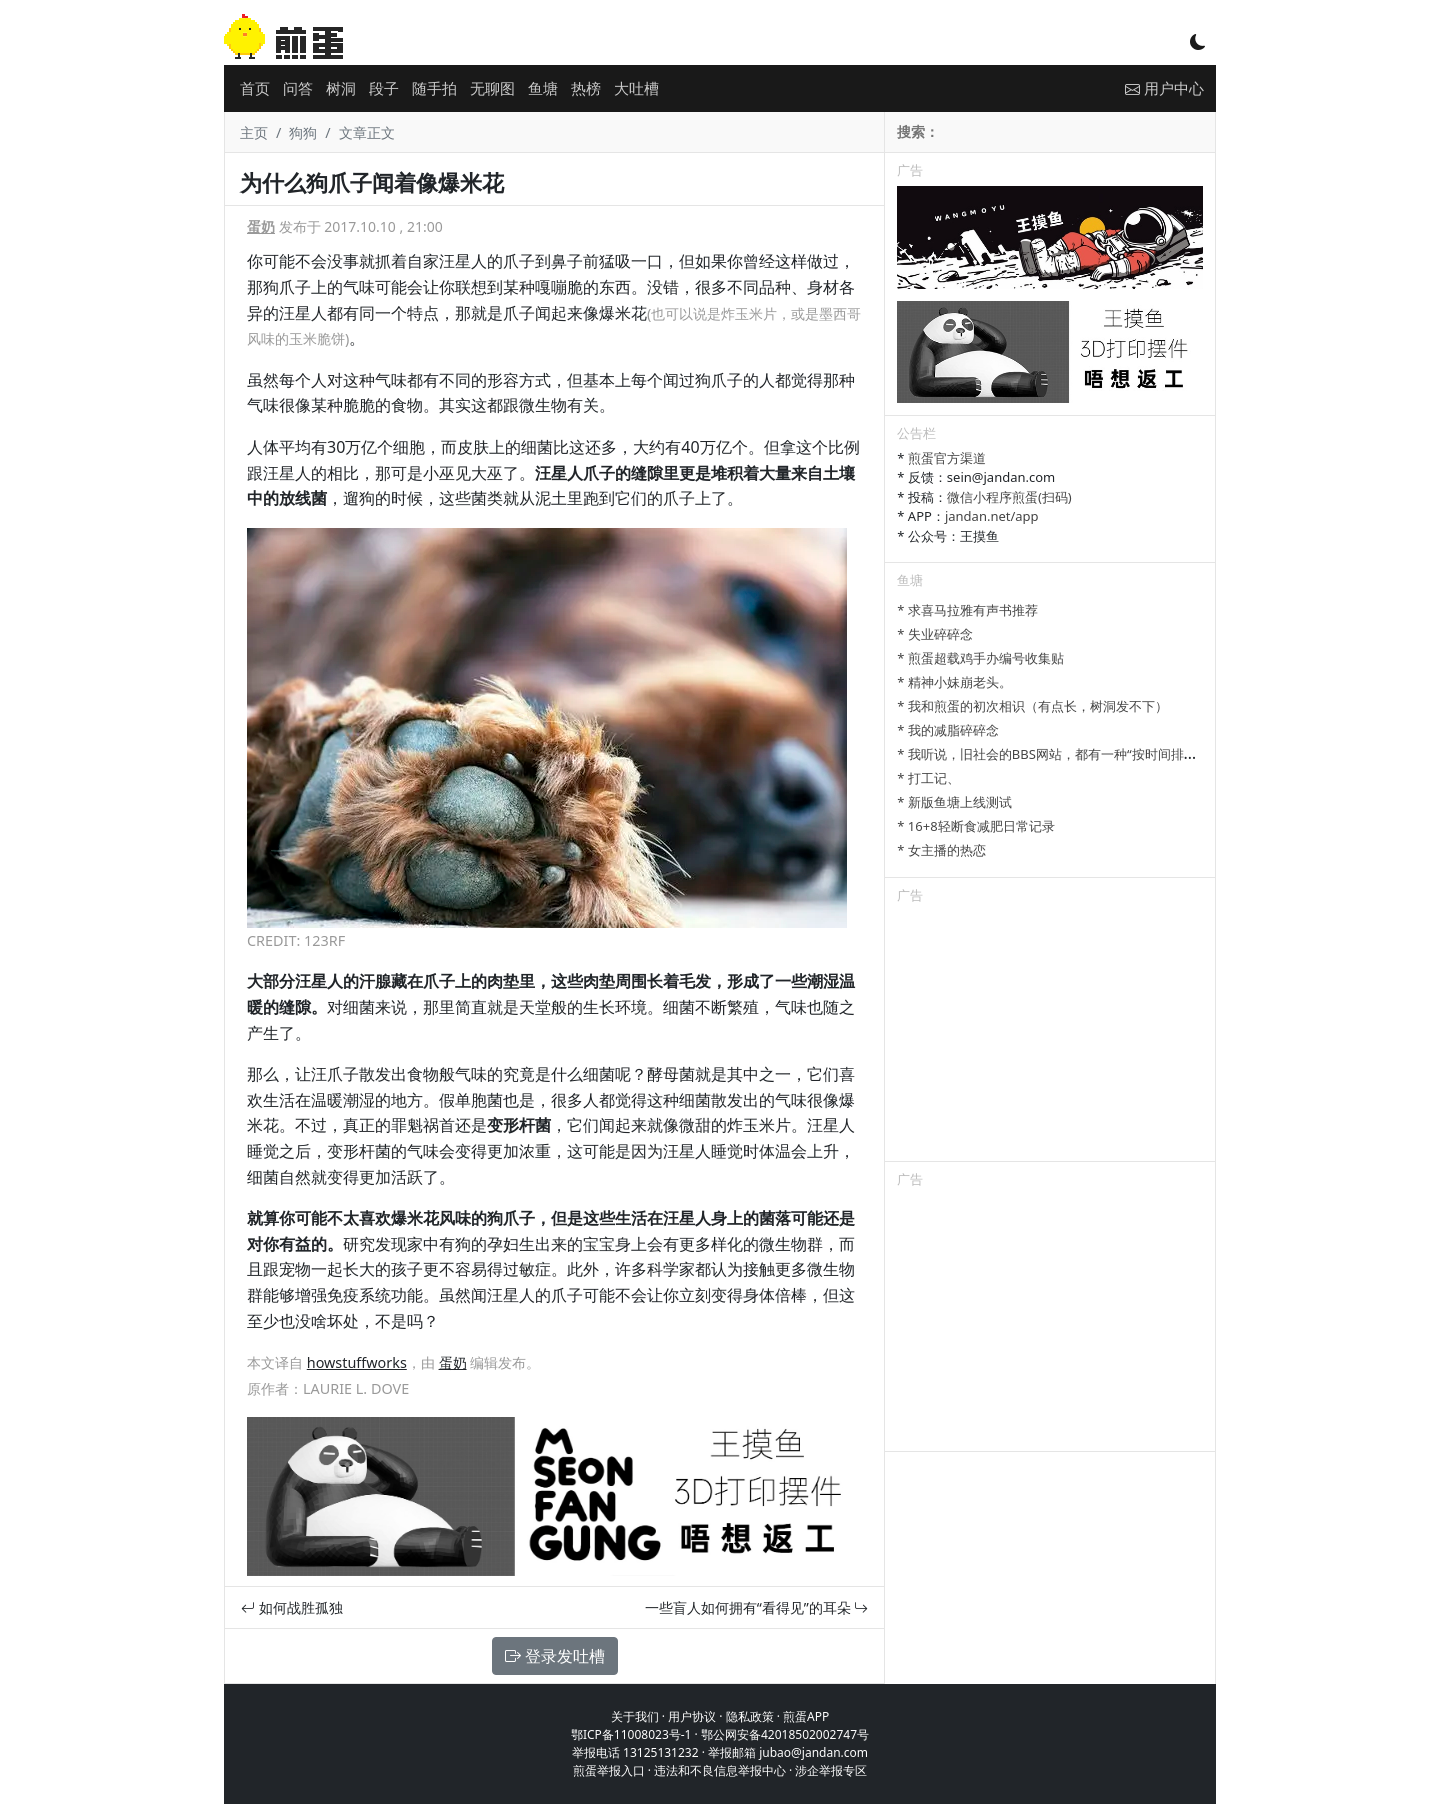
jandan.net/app (992, 516)
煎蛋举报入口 (609, 1770)
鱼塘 (543, 88)
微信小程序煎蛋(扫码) (1009, 497)
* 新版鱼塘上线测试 (954, 802)
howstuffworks (357, 1362)
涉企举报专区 (831, 1770)
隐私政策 (750, 1716)
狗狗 (303, 132)
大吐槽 (636, 88)
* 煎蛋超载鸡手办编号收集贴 (980, 658)
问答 (298, 88)
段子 (384, 88)
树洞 (341, 88)
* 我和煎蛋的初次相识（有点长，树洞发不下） (1032, 706)
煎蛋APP (806, 1716)
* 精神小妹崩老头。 (954, 682)
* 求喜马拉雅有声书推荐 (967, 610)
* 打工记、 (928, 778)
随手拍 (434, 88)
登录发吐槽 (555, 1656)
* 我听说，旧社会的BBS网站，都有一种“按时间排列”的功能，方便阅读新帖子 (1120, 754)
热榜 (586, 88)
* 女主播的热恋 (941, 850)
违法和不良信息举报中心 (720, 1770)
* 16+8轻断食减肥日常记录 (975, 826)
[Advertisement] (1050, 1036)
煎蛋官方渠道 (947, 458)
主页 (254, 132)
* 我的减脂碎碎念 (948, 730)
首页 (255, 88)
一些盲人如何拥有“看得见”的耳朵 (757, 1607)
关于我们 (635, 1716)
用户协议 (692, 1716)
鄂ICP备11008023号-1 (631, 1734)
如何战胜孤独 (292, 1607)
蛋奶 (261, 226)
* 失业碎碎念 (935, 634)
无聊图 (492, 88)
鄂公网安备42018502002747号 (785, 1734)
